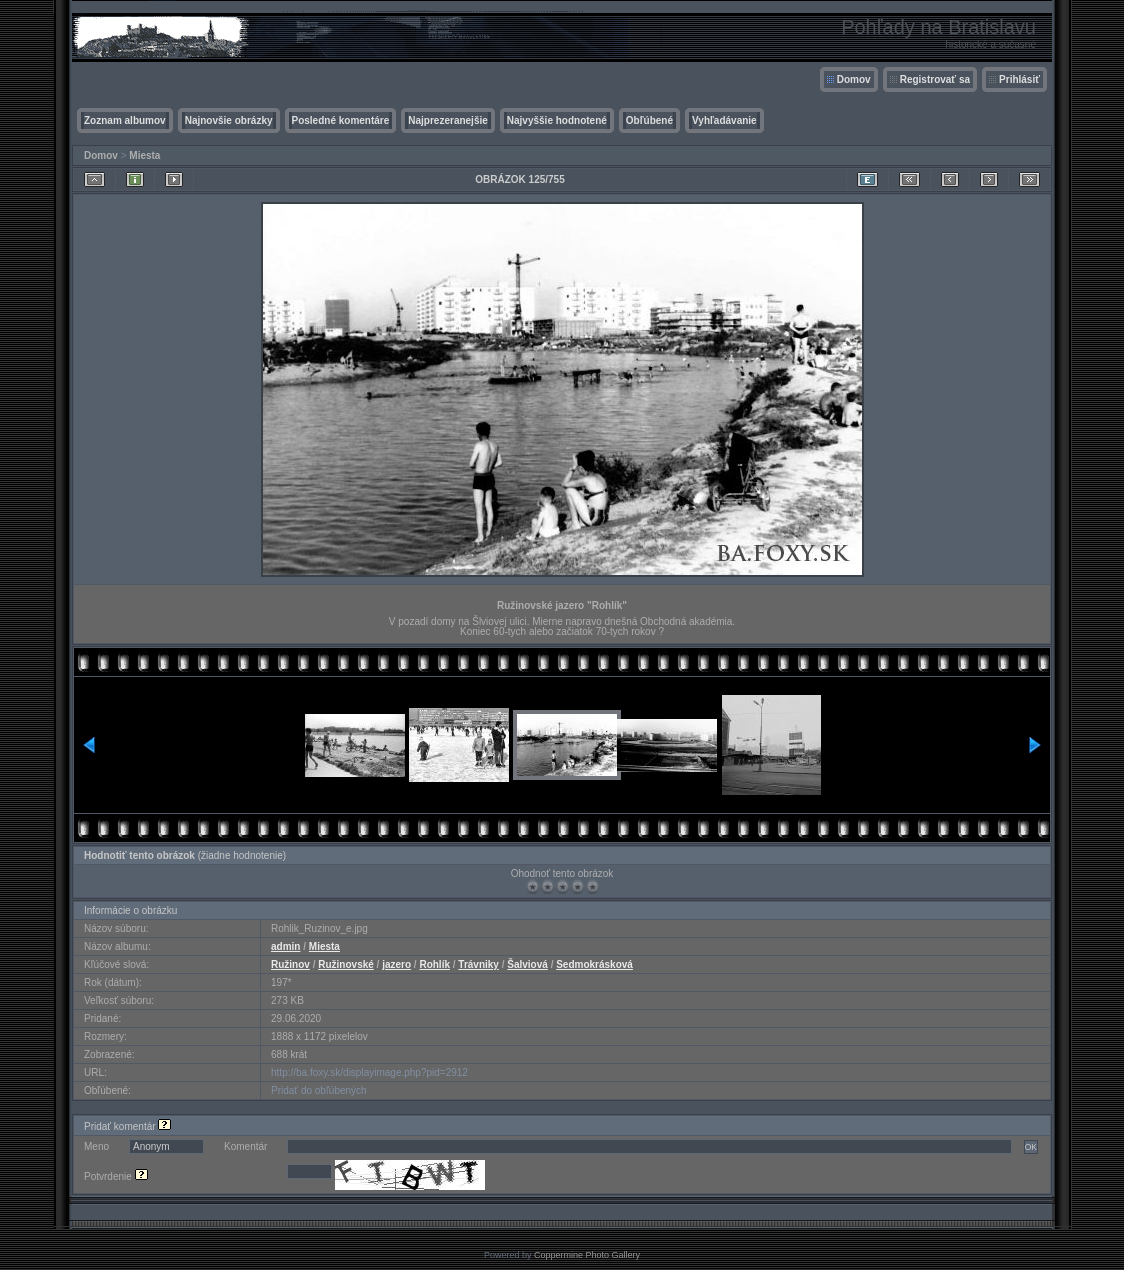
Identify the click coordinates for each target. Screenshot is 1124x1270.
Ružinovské (346, 964)
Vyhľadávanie (724, 120)
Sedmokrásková (594, 964)
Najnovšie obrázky (229, 120)
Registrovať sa (935, 79)
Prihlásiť (1019, 79)
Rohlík (434, 964)
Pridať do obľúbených (319, 1090)
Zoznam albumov (125, 120)
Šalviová (527, 964)
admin (285, 946)
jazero (396, 964)
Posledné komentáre (341, 120)
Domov (854, 79)
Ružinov (290, 964)
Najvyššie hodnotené (557, 120)
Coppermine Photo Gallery (587, 1255)
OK (1031, 1147)
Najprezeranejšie (448, 120)
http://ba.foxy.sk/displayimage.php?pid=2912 (369, 1072)
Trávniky (478, 964)
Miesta (144, 155)
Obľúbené (649, 120)
